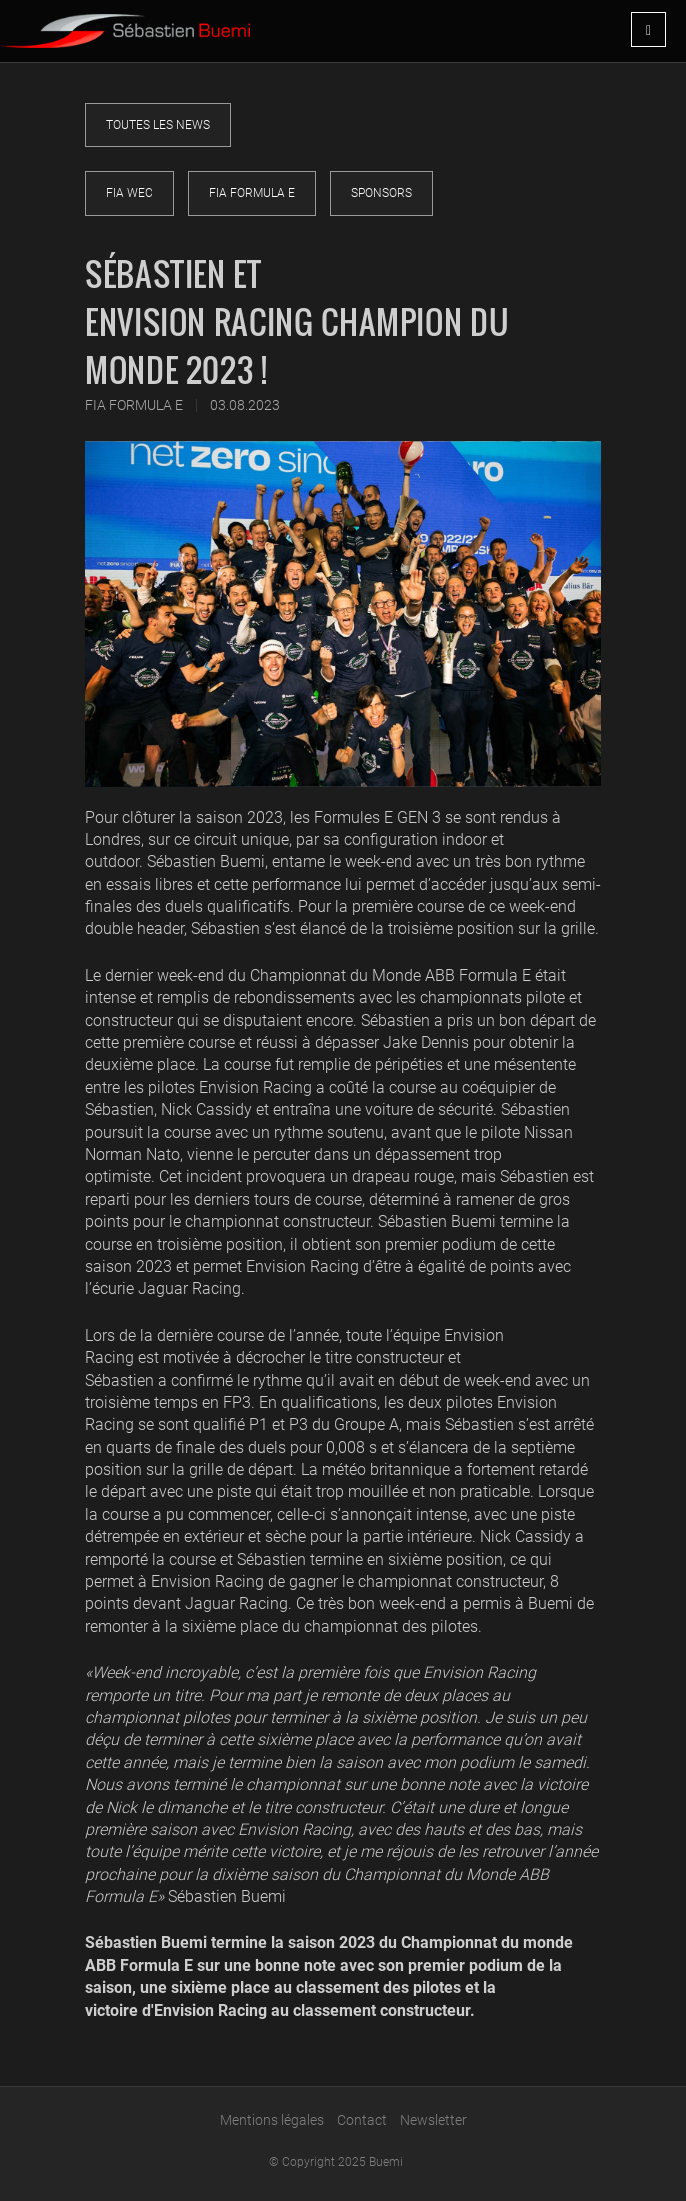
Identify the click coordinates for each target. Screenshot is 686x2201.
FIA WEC (129, 193)
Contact (362, 2120)
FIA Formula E (252, 193)
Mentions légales (272, 2120)
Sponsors (381, 193)
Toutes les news (158, 125)
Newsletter (433, 2120)
